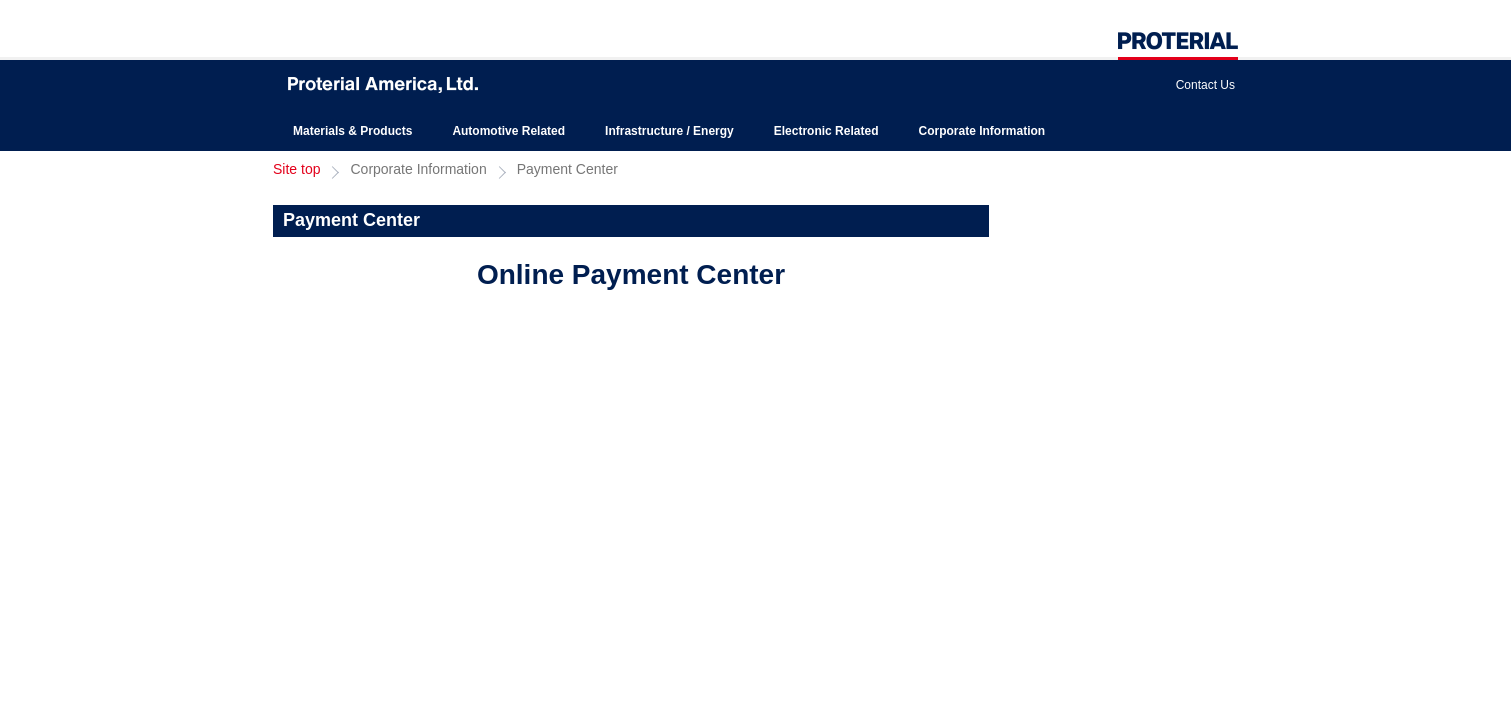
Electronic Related (826, 131)
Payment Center (567, 169)
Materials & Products (352, 131)
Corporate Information (981, 131)
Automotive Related (508, 131)
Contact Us (1205, 85)
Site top (296, 169)
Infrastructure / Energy (669, 131)
